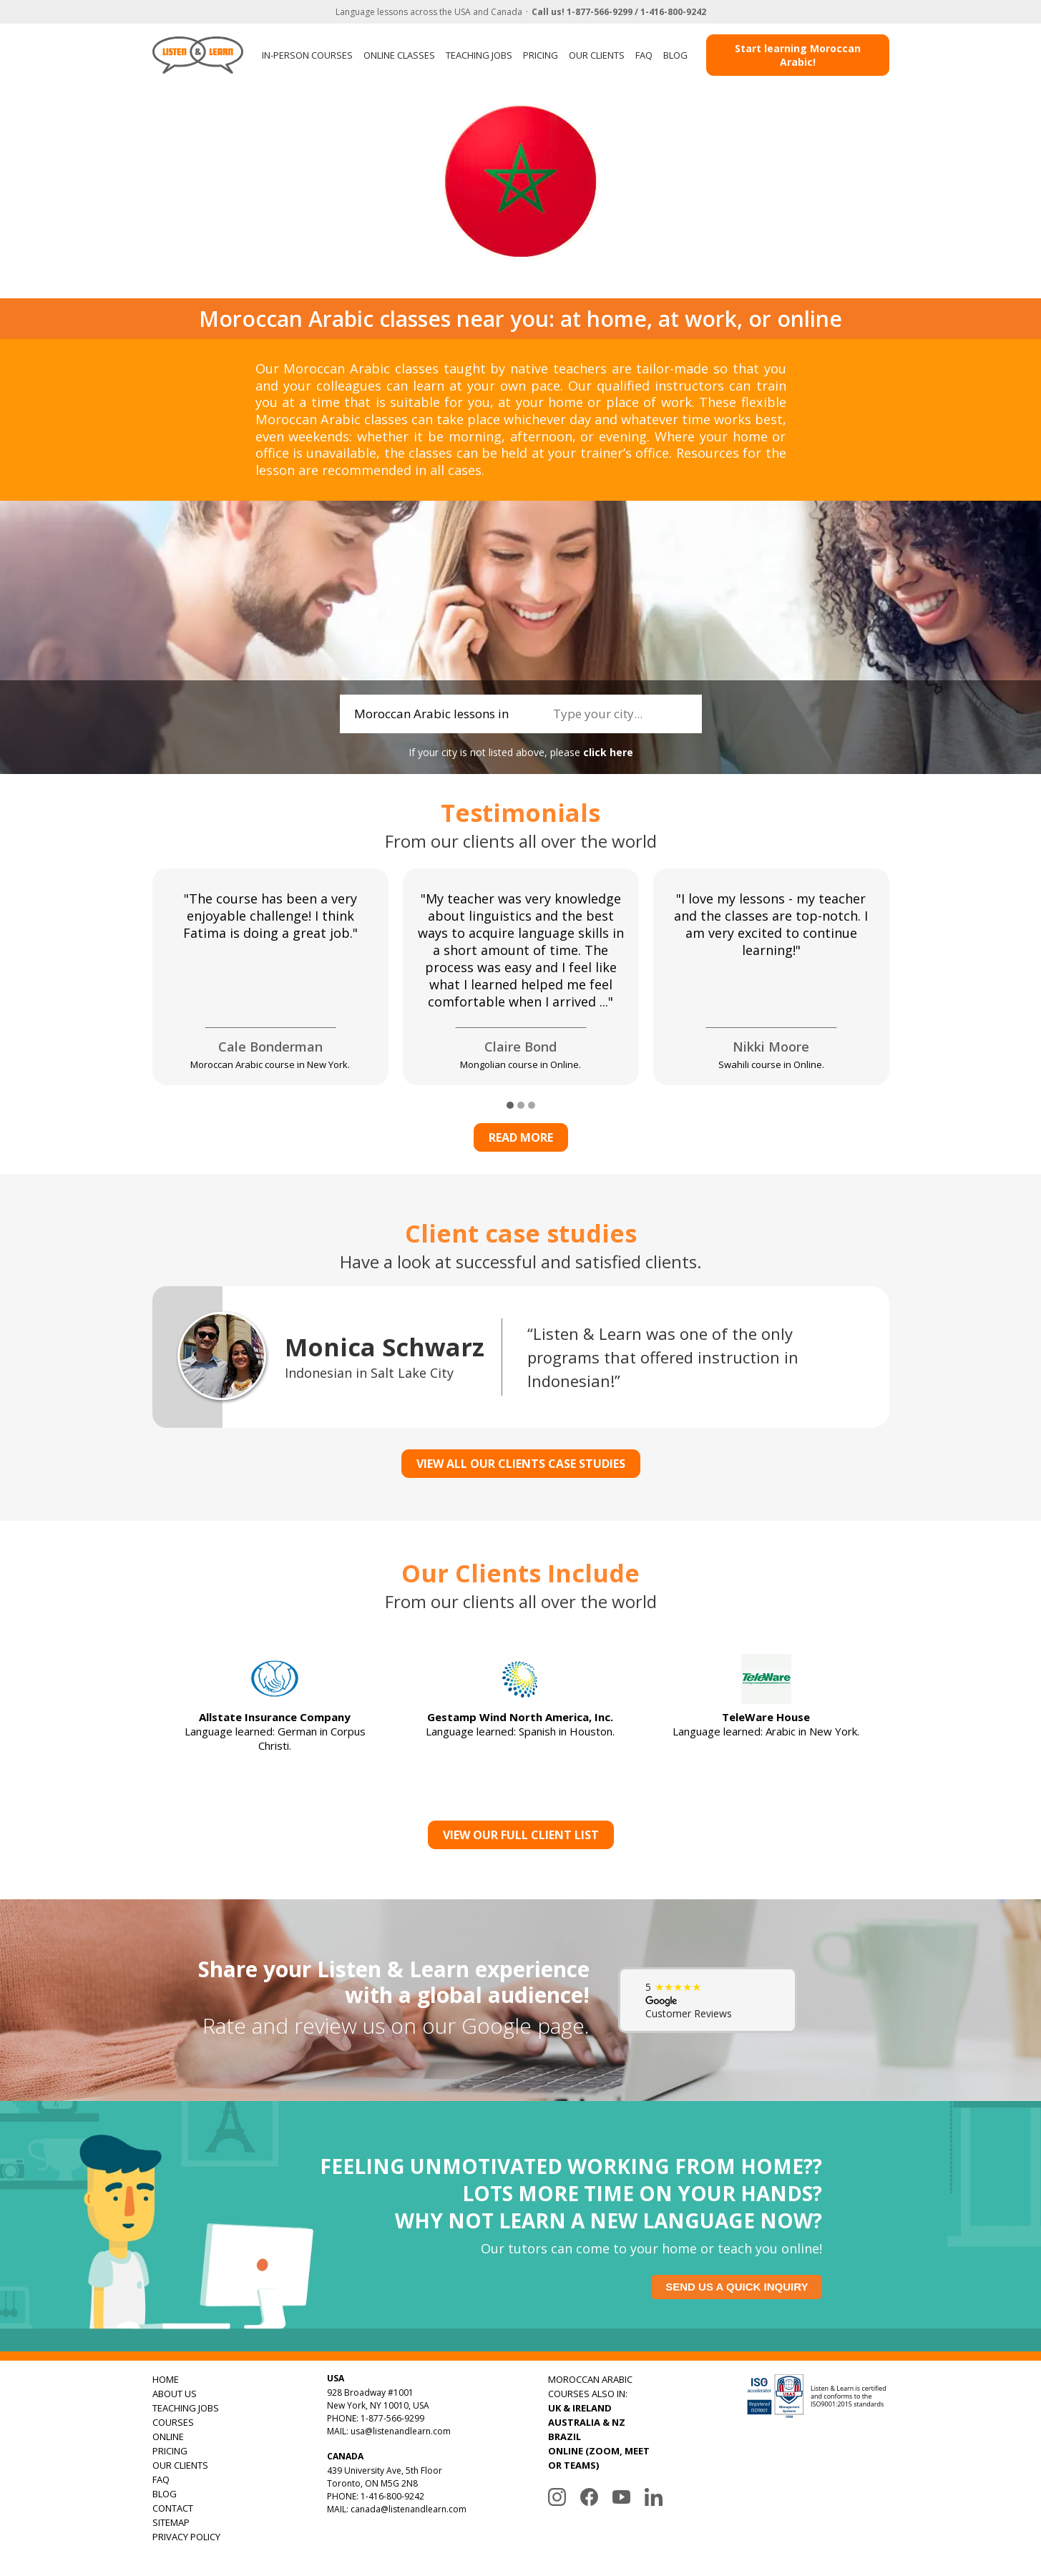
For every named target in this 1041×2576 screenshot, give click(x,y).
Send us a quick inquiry (736, 2287)
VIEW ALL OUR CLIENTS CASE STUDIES (520, 1463)
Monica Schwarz (384, 1347)
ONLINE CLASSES (399, 55)
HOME (165, 2379)
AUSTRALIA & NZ (586, 2422)
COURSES (173, 2422)
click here (608, 752)
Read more (521, 1137)
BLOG (675, 55)
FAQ (644, 55)
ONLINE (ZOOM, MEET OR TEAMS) (599, 2458)
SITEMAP (171, 2522)
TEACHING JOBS (479, 55)
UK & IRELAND (580, 2407)
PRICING (540, 55)
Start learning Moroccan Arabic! (798, 55)
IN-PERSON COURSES (307, 55)
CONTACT (172, 2508)
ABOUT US (174, 2393)
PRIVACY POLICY (186, 2536)
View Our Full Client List (521, 1835)
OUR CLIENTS (597, 55)
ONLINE (168, 2436)
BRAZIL (564, 2436)
